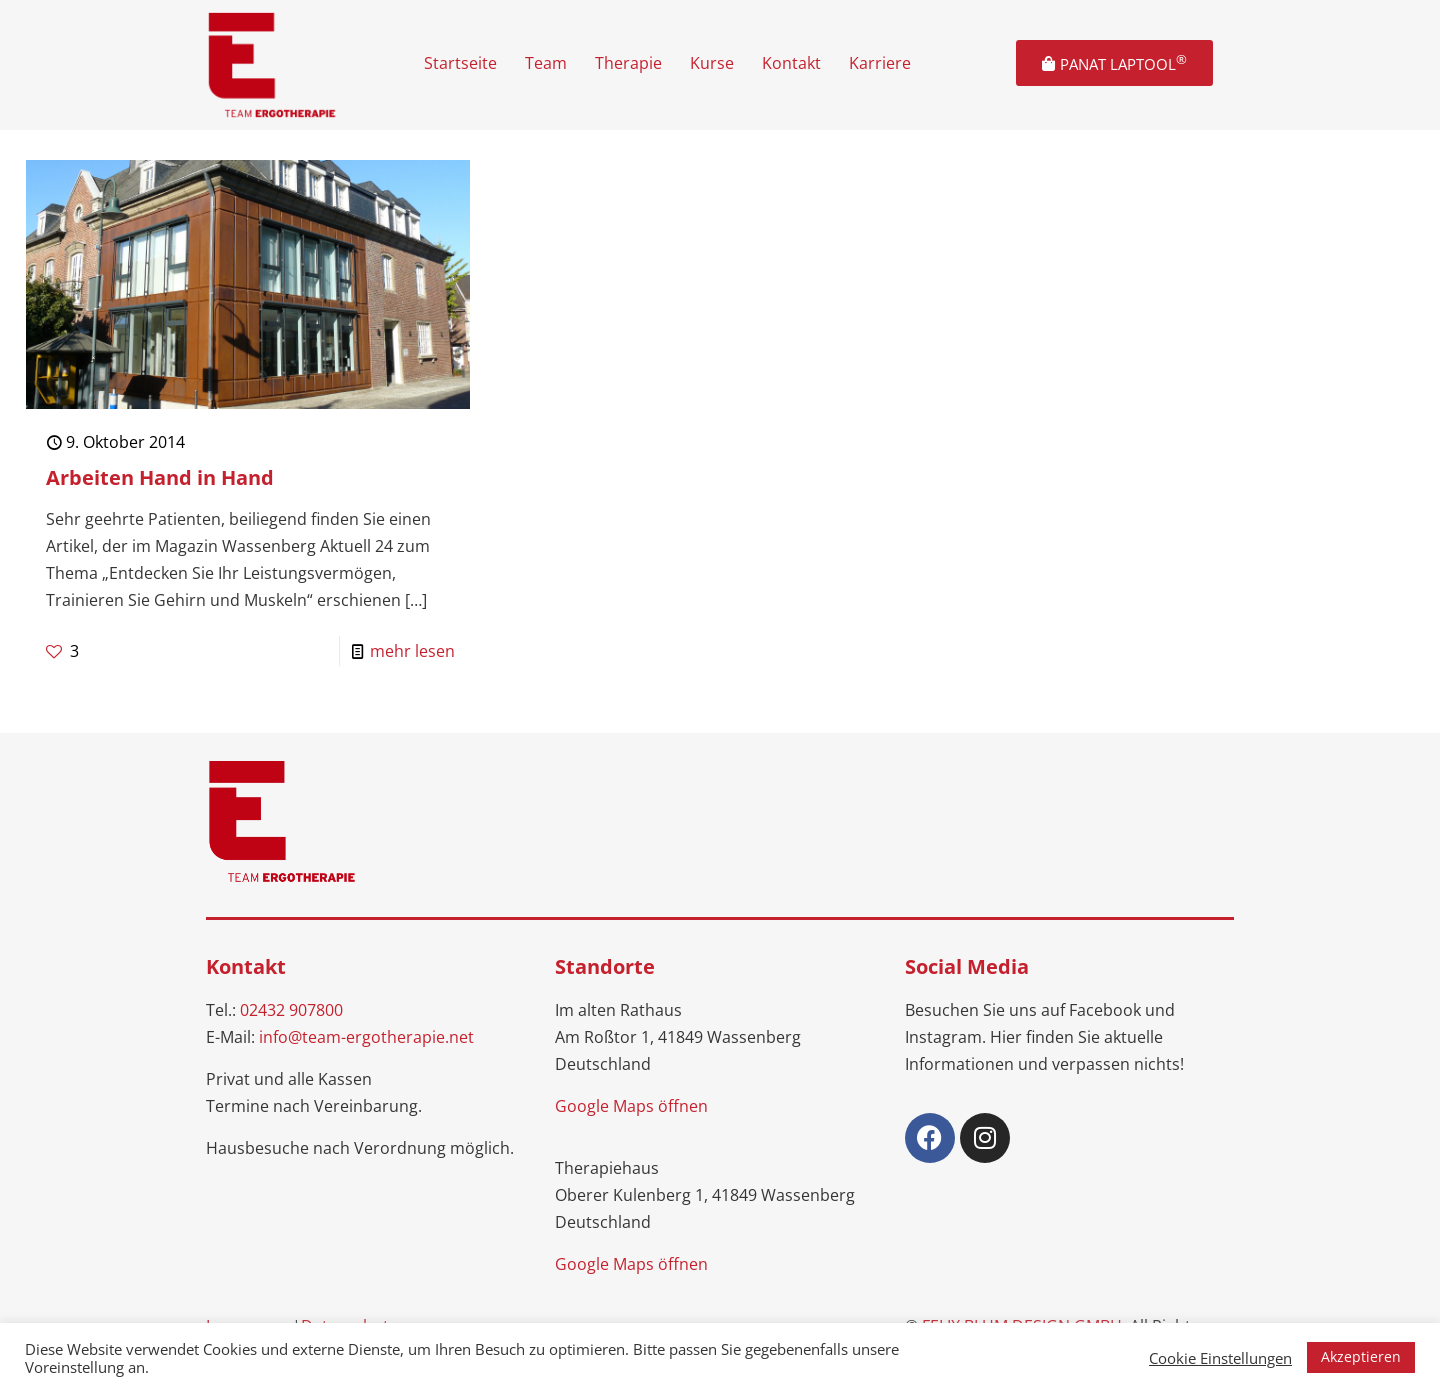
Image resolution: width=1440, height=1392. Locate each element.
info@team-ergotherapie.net (366, 1037)
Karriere (880, 63)
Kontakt (791, 63)
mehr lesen (412, 651)
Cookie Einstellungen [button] (1220, 1358)
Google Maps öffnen (631, 1106)
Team (546, 63)
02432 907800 (291, 1010)
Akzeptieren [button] (1361, 1356)
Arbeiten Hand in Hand (160, 477)
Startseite (460, 63)
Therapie (628, 63)
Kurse (712, 63)
